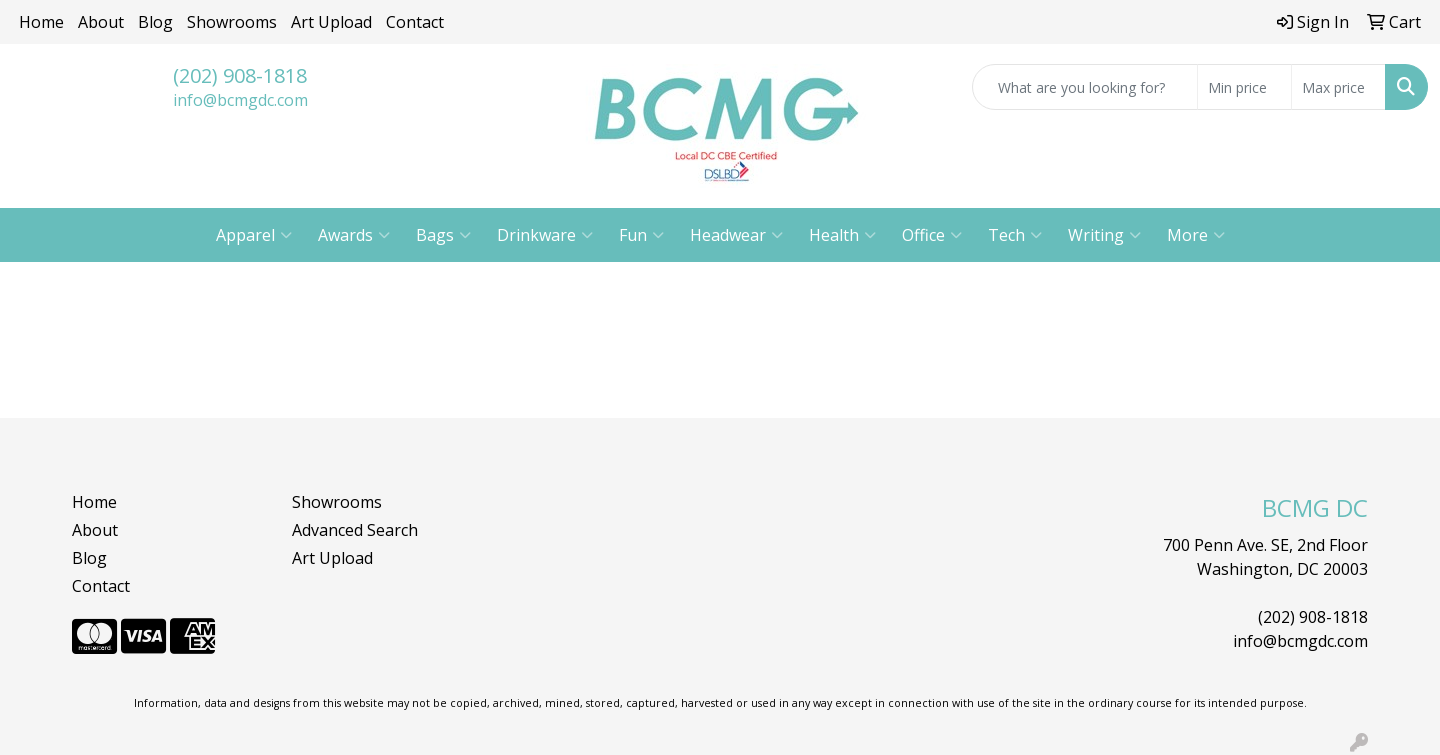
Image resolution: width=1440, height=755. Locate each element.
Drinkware (545, 235)
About (101, 22)
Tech (1015, 235)
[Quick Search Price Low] (1244, 87)
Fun (641, 235)
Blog (155, 22)
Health (842, 235)
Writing (1104, 235)
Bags (443, 235)
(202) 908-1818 (240, 75)
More (1196, 235)
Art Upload (331, 22)
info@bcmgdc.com (240, 100)
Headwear (736, 235)
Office (932, 235)
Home (41, 22)
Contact (415, 22)
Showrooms (232, 22)
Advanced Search (355, 530)
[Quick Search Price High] (1338, 87)
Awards (354, 235)
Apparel (254, 235)
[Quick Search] (1085, 87)
